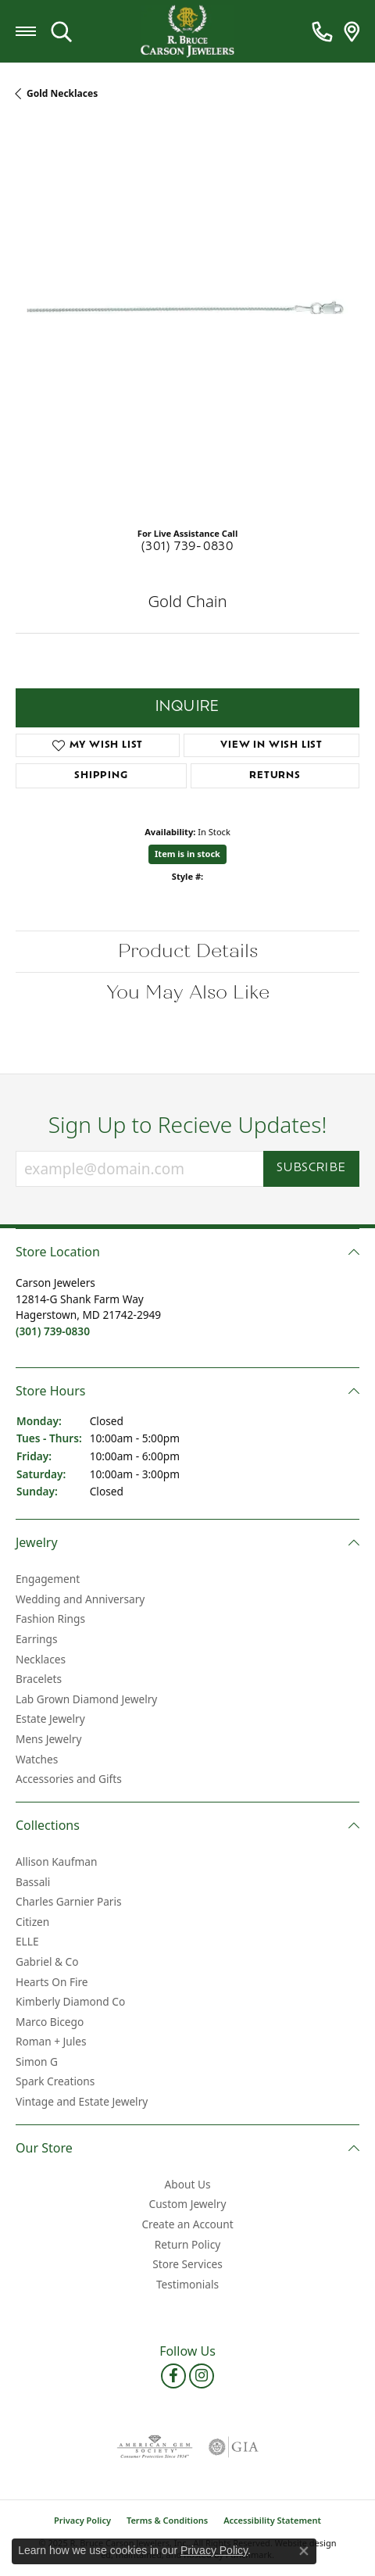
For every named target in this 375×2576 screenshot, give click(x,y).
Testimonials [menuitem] (187, 2285)
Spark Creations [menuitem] (55, 2082)
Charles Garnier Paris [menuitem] (69, 1902)
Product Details (188, 951)
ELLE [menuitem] (27, 1942)
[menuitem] (154, 2447)
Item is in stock (187, 853)
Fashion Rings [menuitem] (50, 1620)
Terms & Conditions (167, 2520)
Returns (275, 776)
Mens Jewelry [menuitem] (48, 1739)
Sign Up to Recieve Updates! (187, 1125)
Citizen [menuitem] (32, 1922)
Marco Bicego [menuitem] (50, 2022)
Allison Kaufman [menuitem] (56, 1862)
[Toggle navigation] (26, 31)
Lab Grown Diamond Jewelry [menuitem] (86, 1699)
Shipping (100, 776)
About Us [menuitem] (188, 2185)
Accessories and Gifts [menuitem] (69, 1779)
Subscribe (311, 1168)
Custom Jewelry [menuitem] (188, 2205)
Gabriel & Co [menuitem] (47, 1962)
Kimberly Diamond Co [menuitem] (70, 2002)
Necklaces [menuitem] (41, 1659)
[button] (187, 1251)
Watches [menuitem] (37, 1759)
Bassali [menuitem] (33, 1882)
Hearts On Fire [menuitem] (52, 1982)
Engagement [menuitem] (48, 1579)
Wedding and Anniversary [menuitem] (80, 1599)
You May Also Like (188, 992)
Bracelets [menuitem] (39, 1679)
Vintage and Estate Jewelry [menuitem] (82, 2102)
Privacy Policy (82, 2520)
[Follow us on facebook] (173, 2375)
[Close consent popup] (304, 2551)
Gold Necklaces (62, 93)
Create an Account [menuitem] (187, 2224)
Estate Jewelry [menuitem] (50, 1719)
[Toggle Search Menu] (61, 31)
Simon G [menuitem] (37, 2062)
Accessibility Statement (272, 2520)
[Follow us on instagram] (201, 2375)
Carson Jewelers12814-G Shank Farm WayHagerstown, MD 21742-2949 (88, 1306)
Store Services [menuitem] (187, 2264)
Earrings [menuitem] (37, 1639)
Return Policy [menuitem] (187, 2245)
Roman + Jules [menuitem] (51, 2042)
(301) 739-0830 (187, 547)
